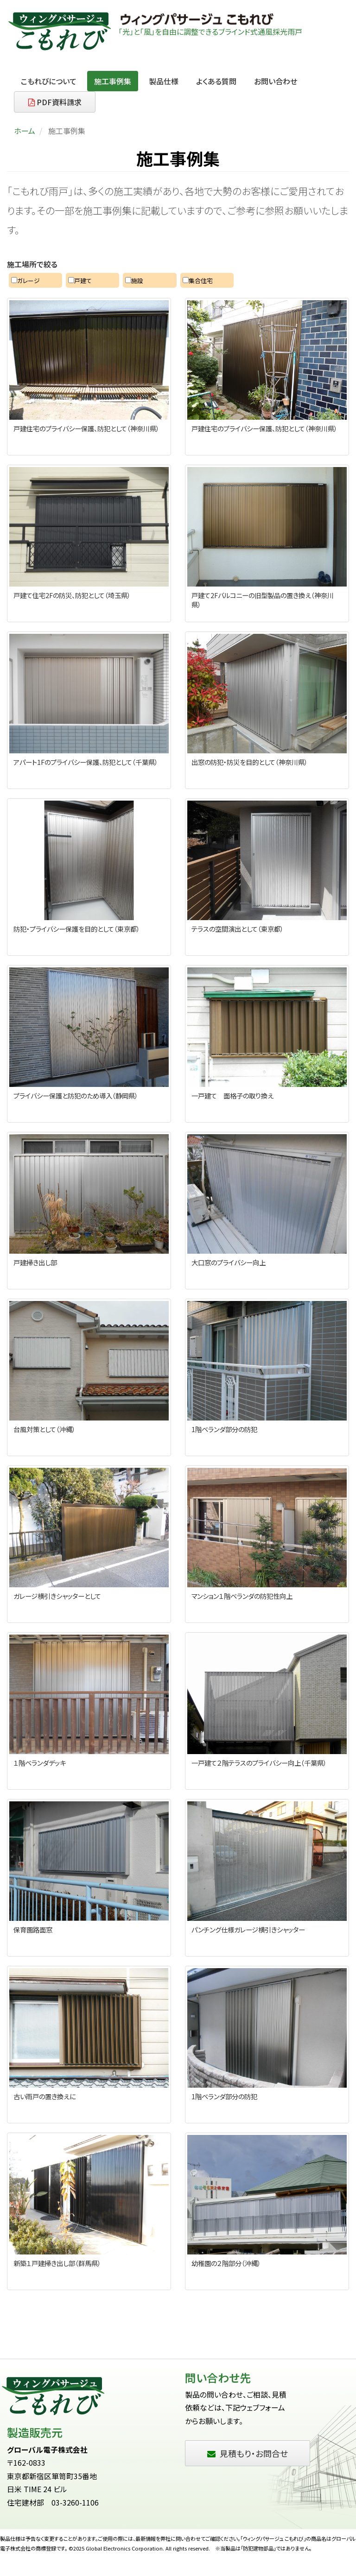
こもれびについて (48, 81)
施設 (134, 280)
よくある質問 (216, 81)
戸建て (80, 280)
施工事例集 (112, 81)
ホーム (24, 130)
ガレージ (25, 280)
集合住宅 (198, 280)
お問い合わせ (275, 81)
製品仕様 (163, 81)
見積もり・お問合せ (247, 2453)
